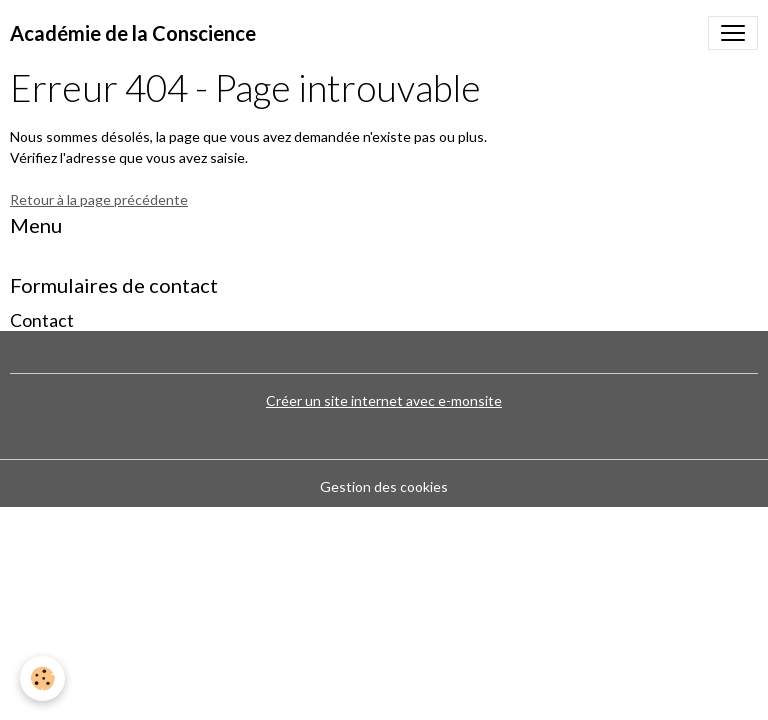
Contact (42, 320)
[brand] (133, 33)
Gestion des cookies (384, 486)
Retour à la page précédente (99, 199)
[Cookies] (42, 678)
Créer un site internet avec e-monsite (384, 400)
